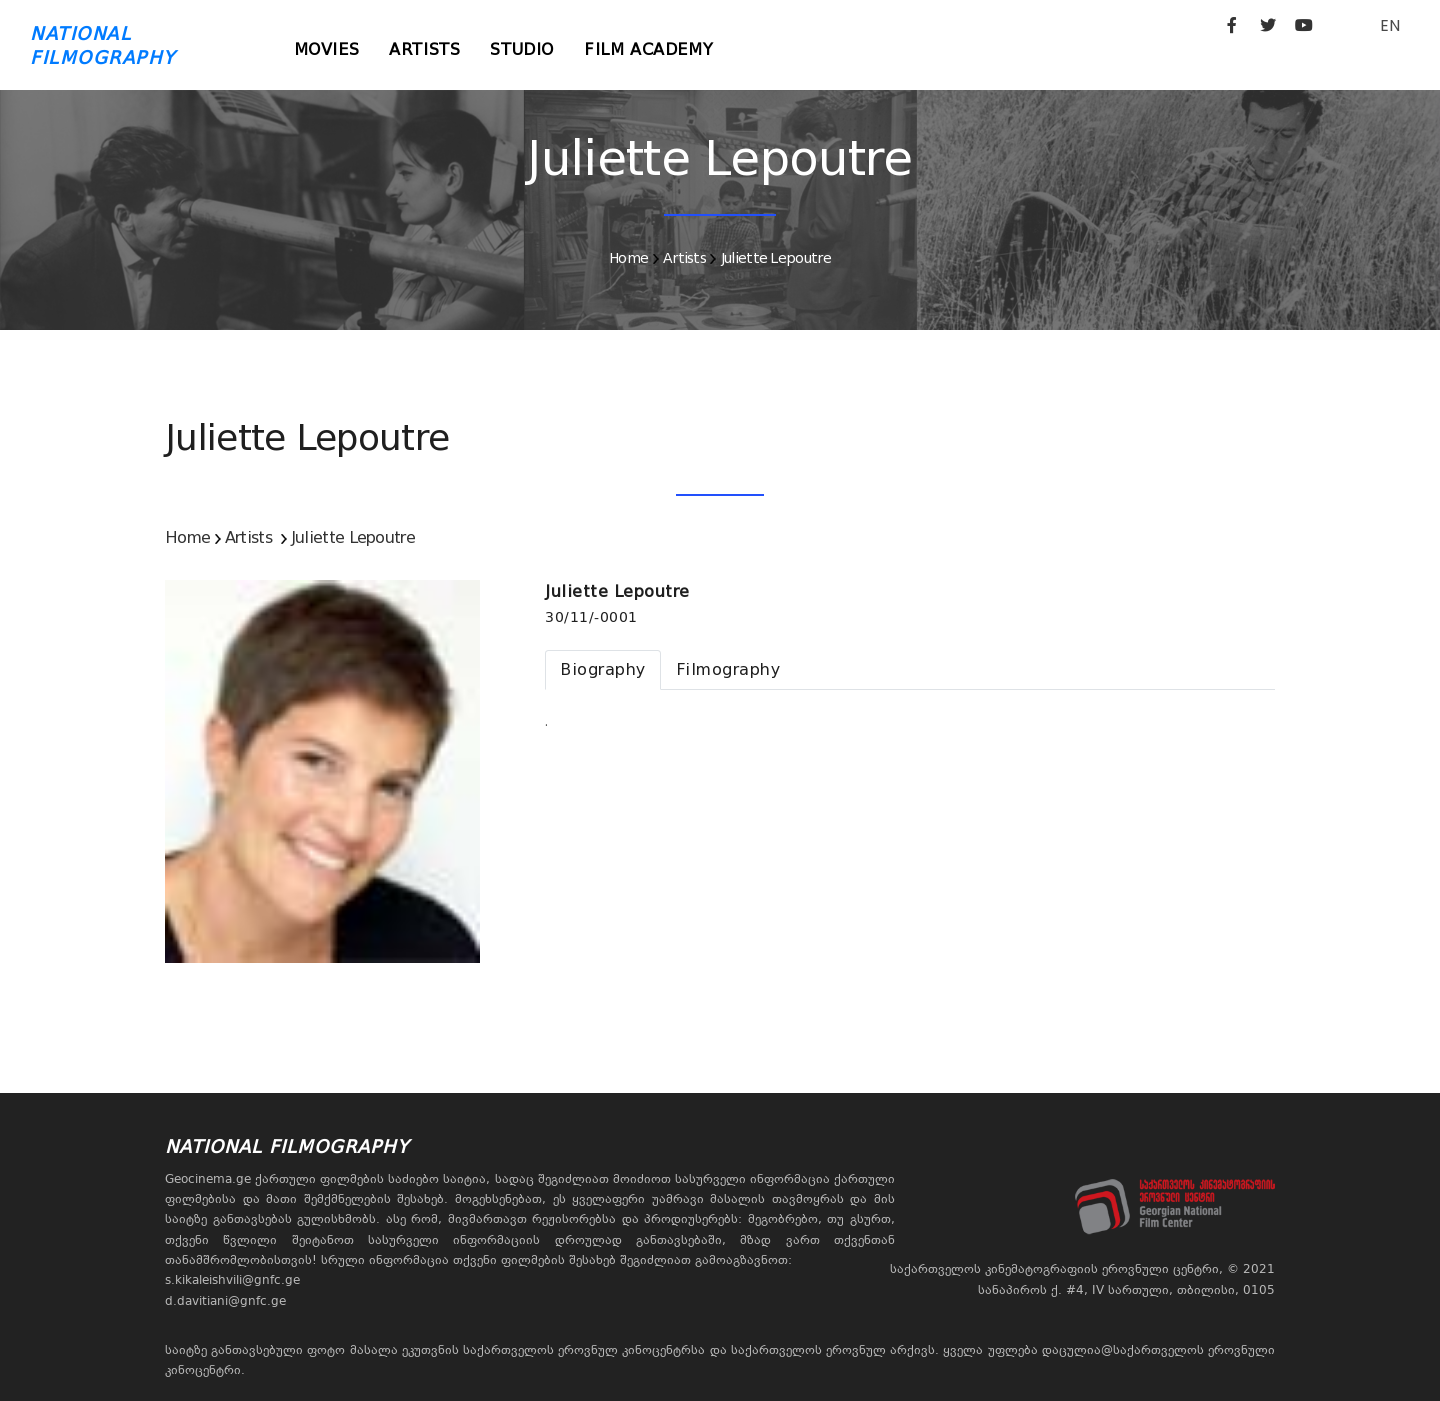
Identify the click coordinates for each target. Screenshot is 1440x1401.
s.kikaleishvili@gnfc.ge (232, 1280)
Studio (522, 49)
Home (628, 258)
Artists (424, 49)
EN (1390, 25)
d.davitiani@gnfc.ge (225, 1301)
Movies (327, 49)
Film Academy (648, 49)
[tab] (603, 670)
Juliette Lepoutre (776, 258)
